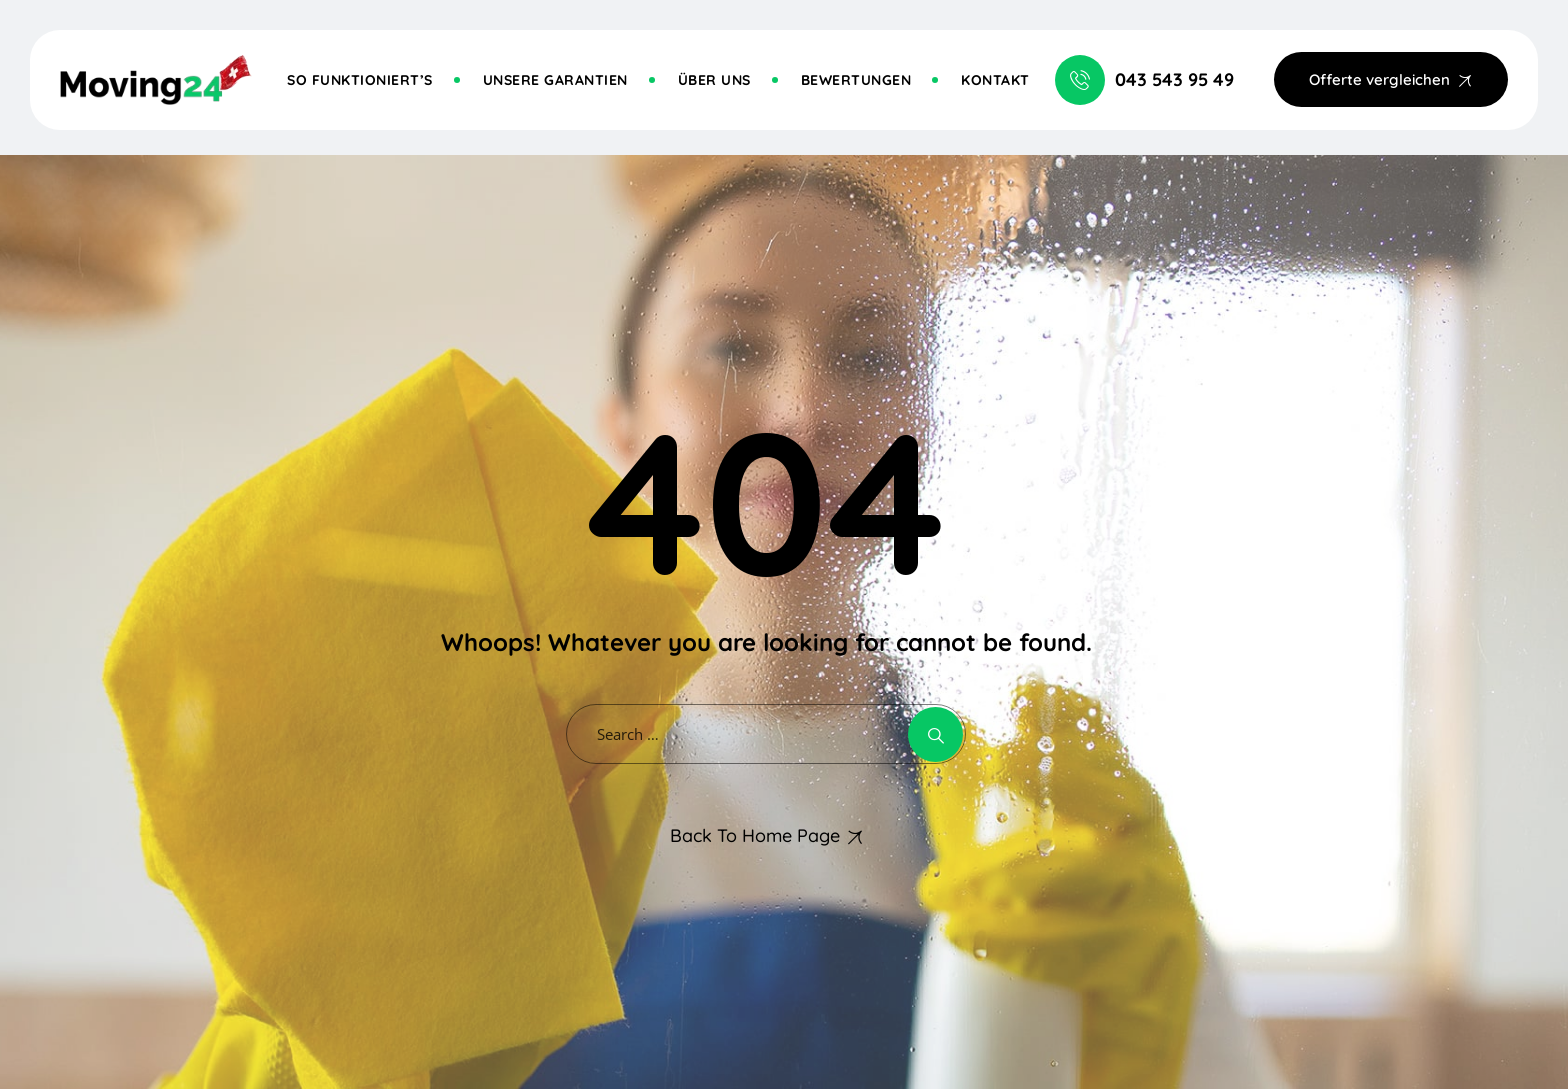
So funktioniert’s (360, 80)
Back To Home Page (755, 835)
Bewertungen (856, 80)
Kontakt (995, 80)
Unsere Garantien (555, 80)
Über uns (714, 80)
